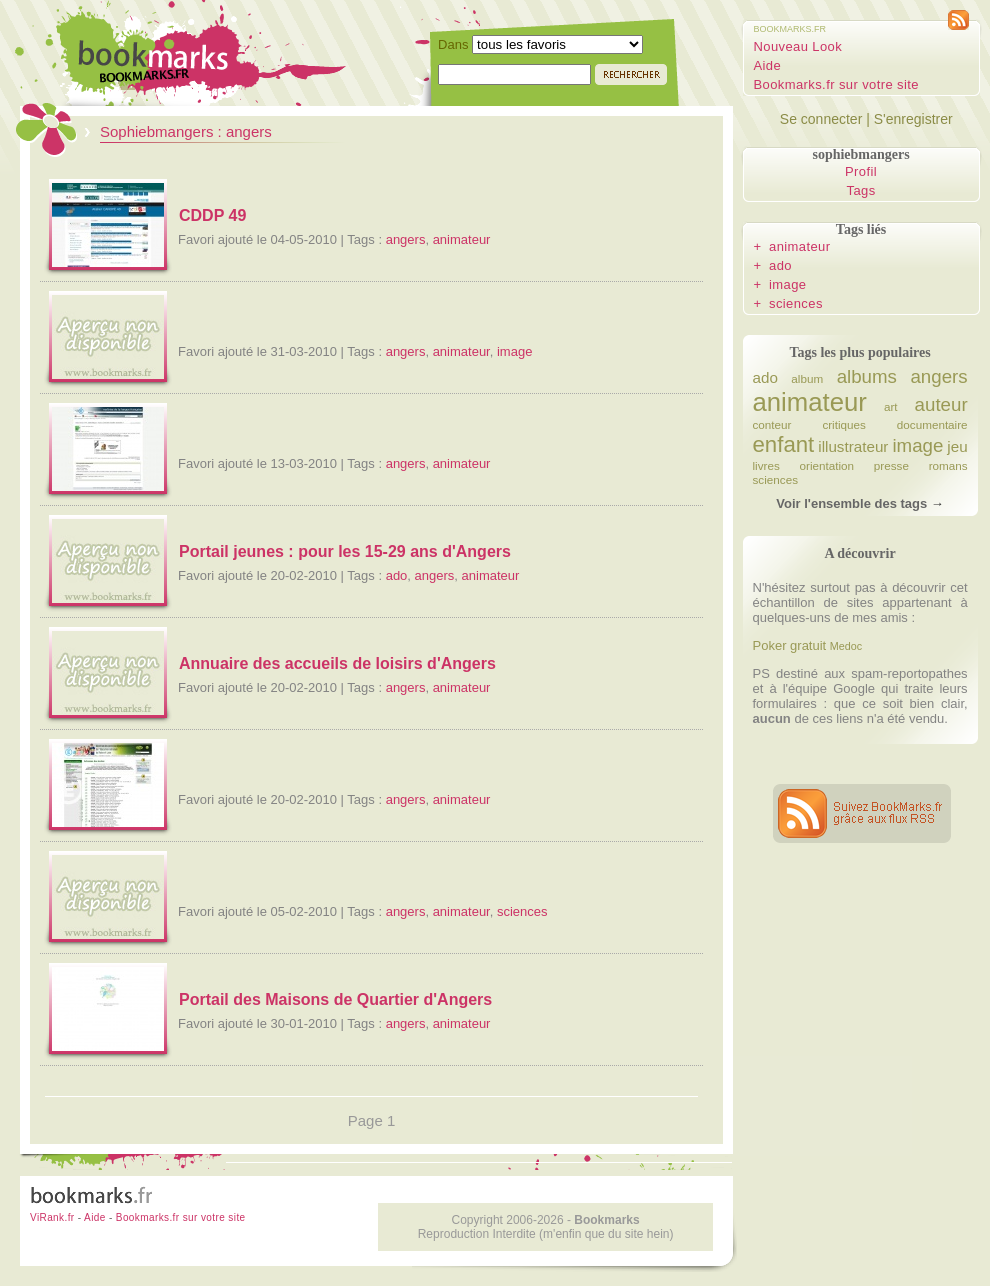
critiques (844, 424)
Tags (861, 190)
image (514, 351)
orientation (827, 465)
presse (891, 465)
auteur (941, 404)
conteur (772, 424)
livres (766, 465)
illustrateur (853, 446)
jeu (957, 446)
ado (397, 575)
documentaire (932, 424)
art (891, 406)
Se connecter (821, 119)
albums (867, 376)
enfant (784, 444)
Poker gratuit (790, 645)
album (807, 378)
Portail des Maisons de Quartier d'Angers (335, 999)
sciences (522, 911)
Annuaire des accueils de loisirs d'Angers (337, 663)
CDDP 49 (212, 215)
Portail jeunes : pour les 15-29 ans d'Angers (345, 551)
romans (948, 465)
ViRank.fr (52, 1217)
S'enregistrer (913, 119)
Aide (768, 65)
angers (406, 239)
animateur (462, 239)
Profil (861, 171)
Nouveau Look (798, 46)
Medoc (846, 646)
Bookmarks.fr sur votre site (836, 84)
